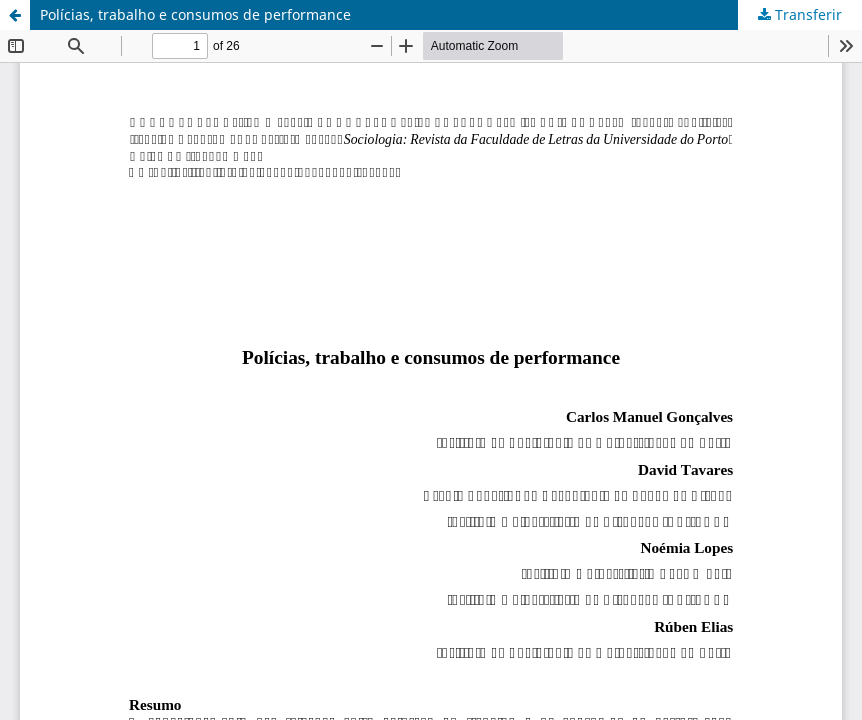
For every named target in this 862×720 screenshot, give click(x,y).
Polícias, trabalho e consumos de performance (195, 14)
